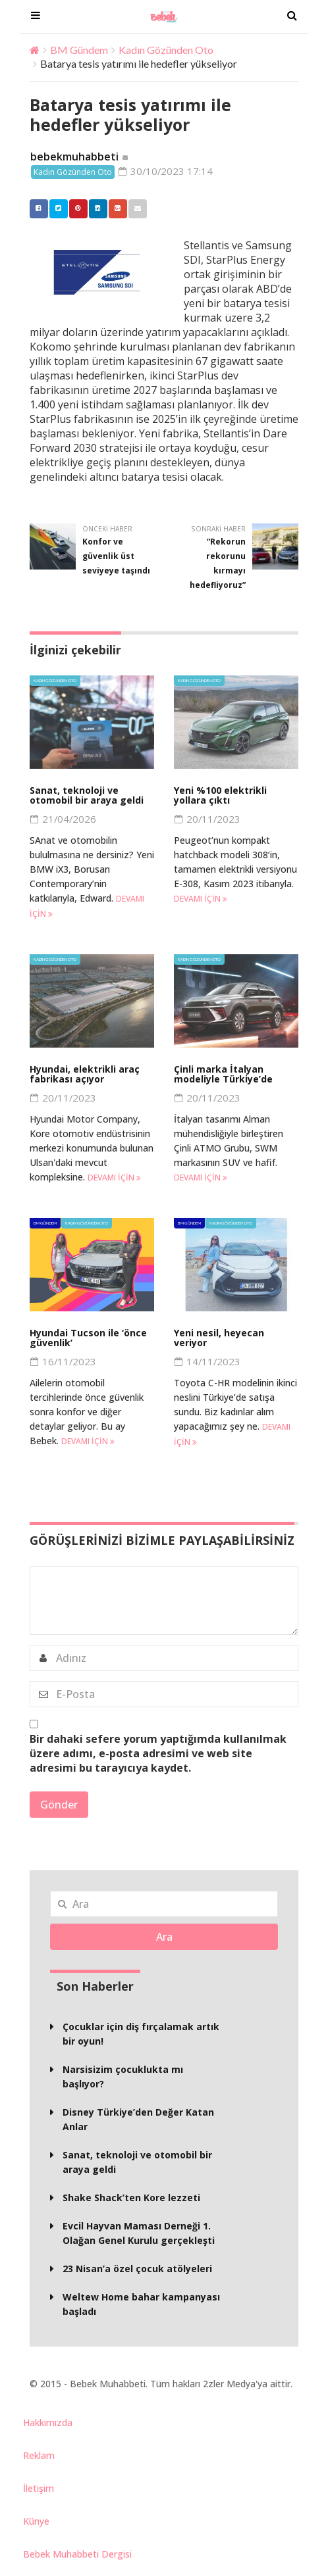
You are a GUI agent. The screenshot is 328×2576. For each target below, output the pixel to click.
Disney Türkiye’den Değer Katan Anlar (138, 2119)
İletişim (38, 2489)
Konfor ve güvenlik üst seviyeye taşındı (116, 557)
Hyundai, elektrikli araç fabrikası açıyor (85, 1074)
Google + (115, 209)
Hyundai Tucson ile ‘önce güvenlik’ (88, 1338)
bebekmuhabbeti (74, 157)
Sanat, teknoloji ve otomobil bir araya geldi (87, 796)
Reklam (39, 2456)
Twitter (55, 209)
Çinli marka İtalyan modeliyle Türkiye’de (223, 1074)
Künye (36, 2521)
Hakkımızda (47, 2423)
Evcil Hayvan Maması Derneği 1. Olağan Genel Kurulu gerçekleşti (139, 2233)
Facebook (35, 209)
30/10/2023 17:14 (166, 171)
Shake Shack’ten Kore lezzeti (131, 2198)
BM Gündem (79, 49)
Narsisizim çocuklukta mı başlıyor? (123, 2077)
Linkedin (95, 209)
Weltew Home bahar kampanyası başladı (141, 2304)
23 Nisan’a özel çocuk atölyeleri (137, 2269)
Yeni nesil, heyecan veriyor (219, 1338)
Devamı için (200, 899)
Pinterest (75, 209)
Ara (164, 1937)
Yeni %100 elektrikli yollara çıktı (220, 796)
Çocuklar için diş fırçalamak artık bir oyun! (141, 2034)
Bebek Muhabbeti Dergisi (77, 2554)
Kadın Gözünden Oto (166, 49)
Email (134, 209)
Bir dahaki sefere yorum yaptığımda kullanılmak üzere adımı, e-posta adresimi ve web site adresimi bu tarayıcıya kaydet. (158, 1754)
